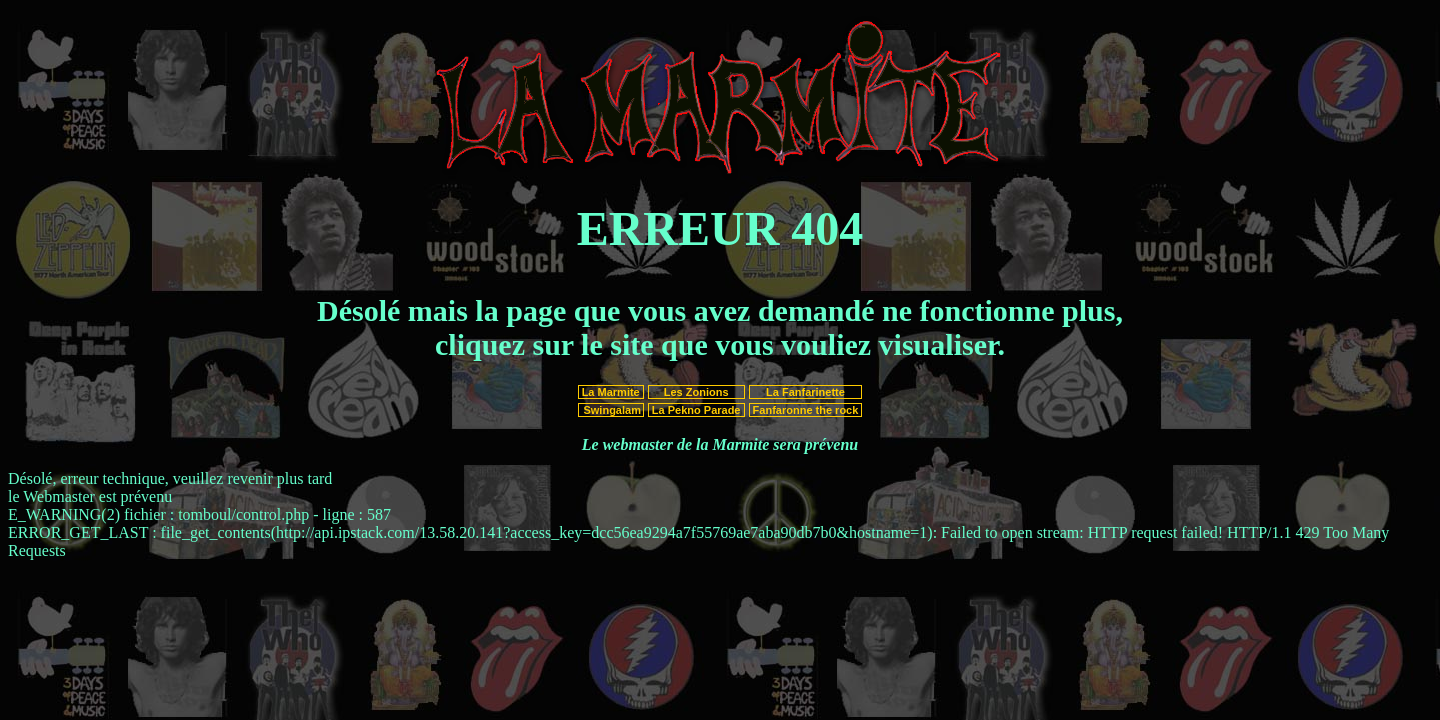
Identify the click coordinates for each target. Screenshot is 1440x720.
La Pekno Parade (696, 410)
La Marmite (611, 392)
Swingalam (610, 410)
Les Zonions (696, 392)
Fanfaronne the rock (806, 410)
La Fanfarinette (805, 392)
